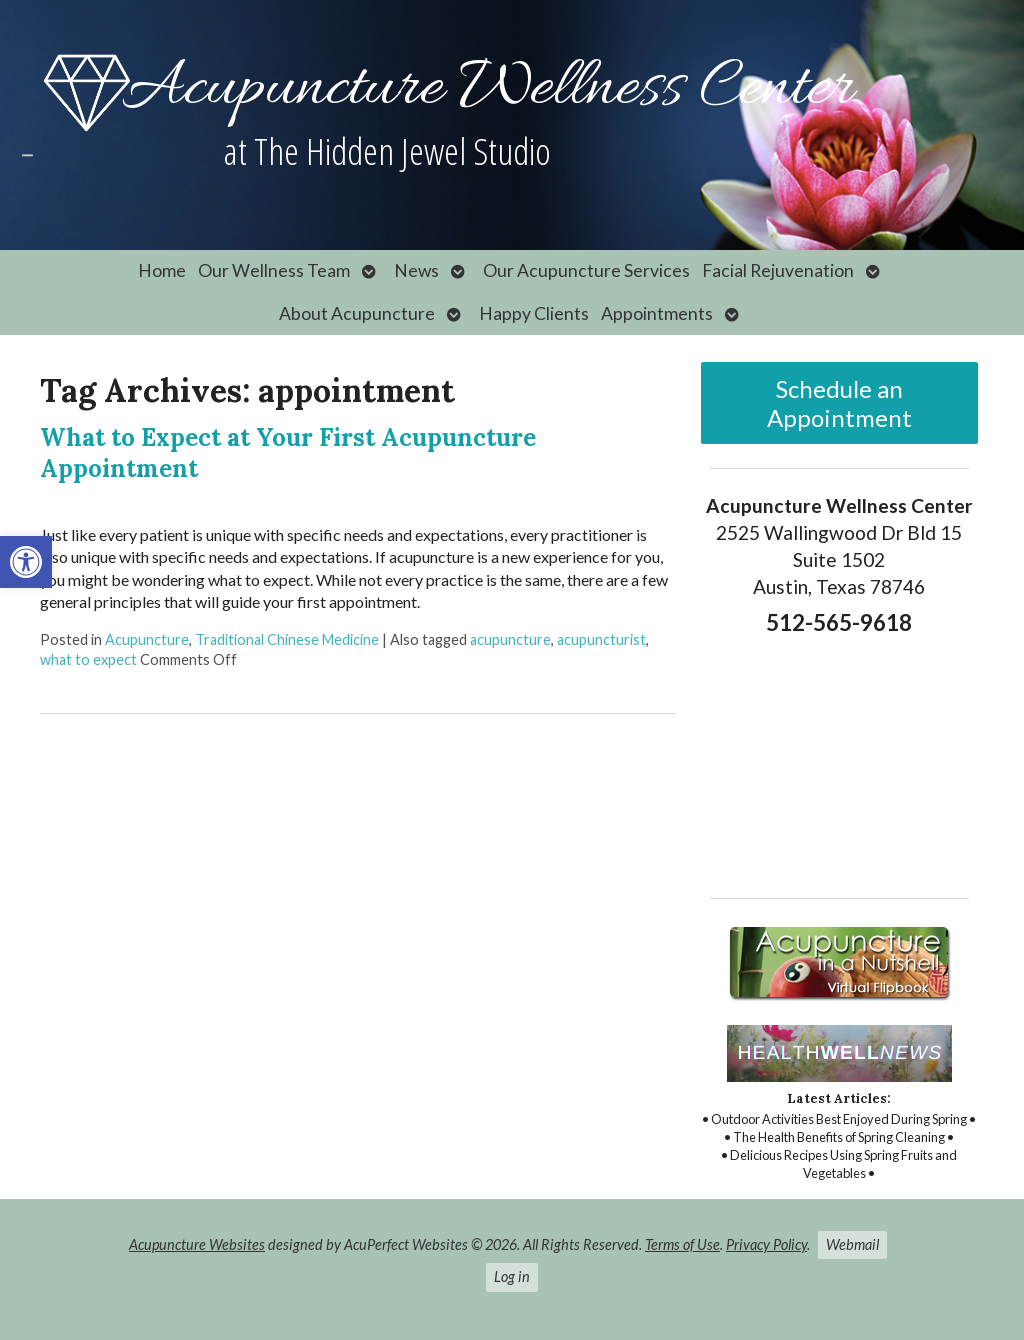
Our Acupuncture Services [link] (586, 270)
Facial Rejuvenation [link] (778, 270)
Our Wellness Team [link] (274, 270)
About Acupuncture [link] (357, 313)
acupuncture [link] (510, 639)
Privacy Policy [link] (766, 1244)
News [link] (416, 270)
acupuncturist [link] (601, 639)
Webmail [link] (852, 1244)
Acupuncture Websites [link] (197, 1244)
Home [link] (162, 270)
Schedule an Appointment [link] (839, 403)
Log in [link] (512, 1276)
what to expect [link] (88, 659)
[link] (26, 562)
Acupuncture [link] (147, 639)
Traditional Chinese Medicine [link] (287, 639)
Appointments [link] (657, 313)
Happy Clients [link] (534, 313)
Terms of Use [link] (682, 1244)
